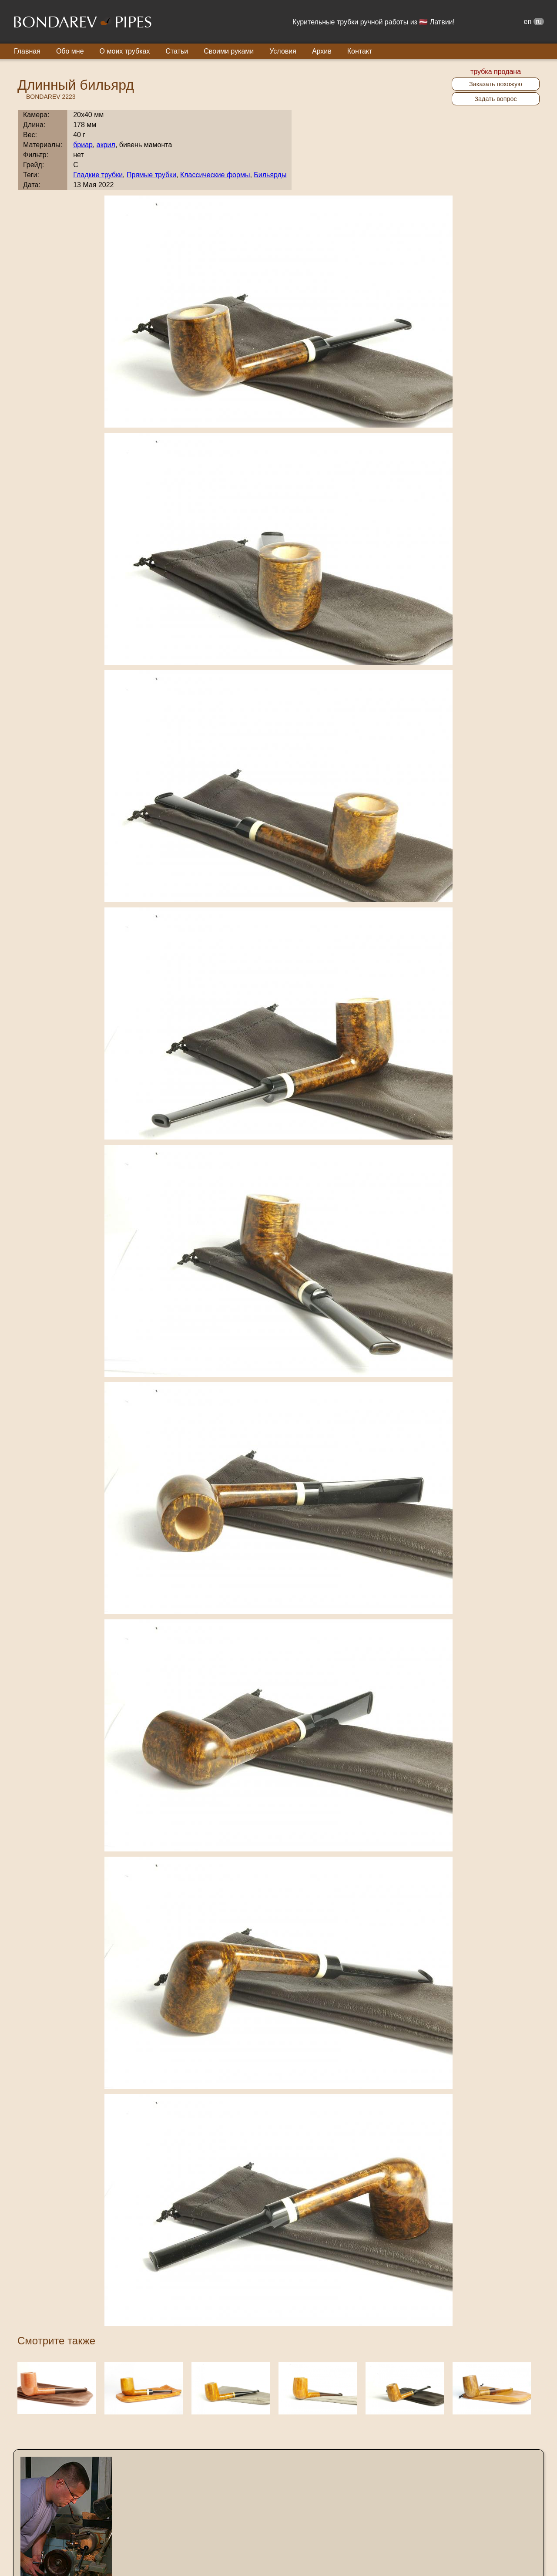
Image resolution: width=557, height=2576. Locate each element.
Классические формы (215, 175)
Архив (322, 51)
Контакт (359, 51)
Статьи (176, 51)
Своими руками (229, 51)
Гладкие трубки (98, 175)
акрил (106, 144)
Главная (27, 51)
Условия (282, 51)
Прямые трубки (151, 175)
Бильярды (270, 175)
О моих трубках (125, 51)
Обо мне (70, 51)
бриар (83, 144)
